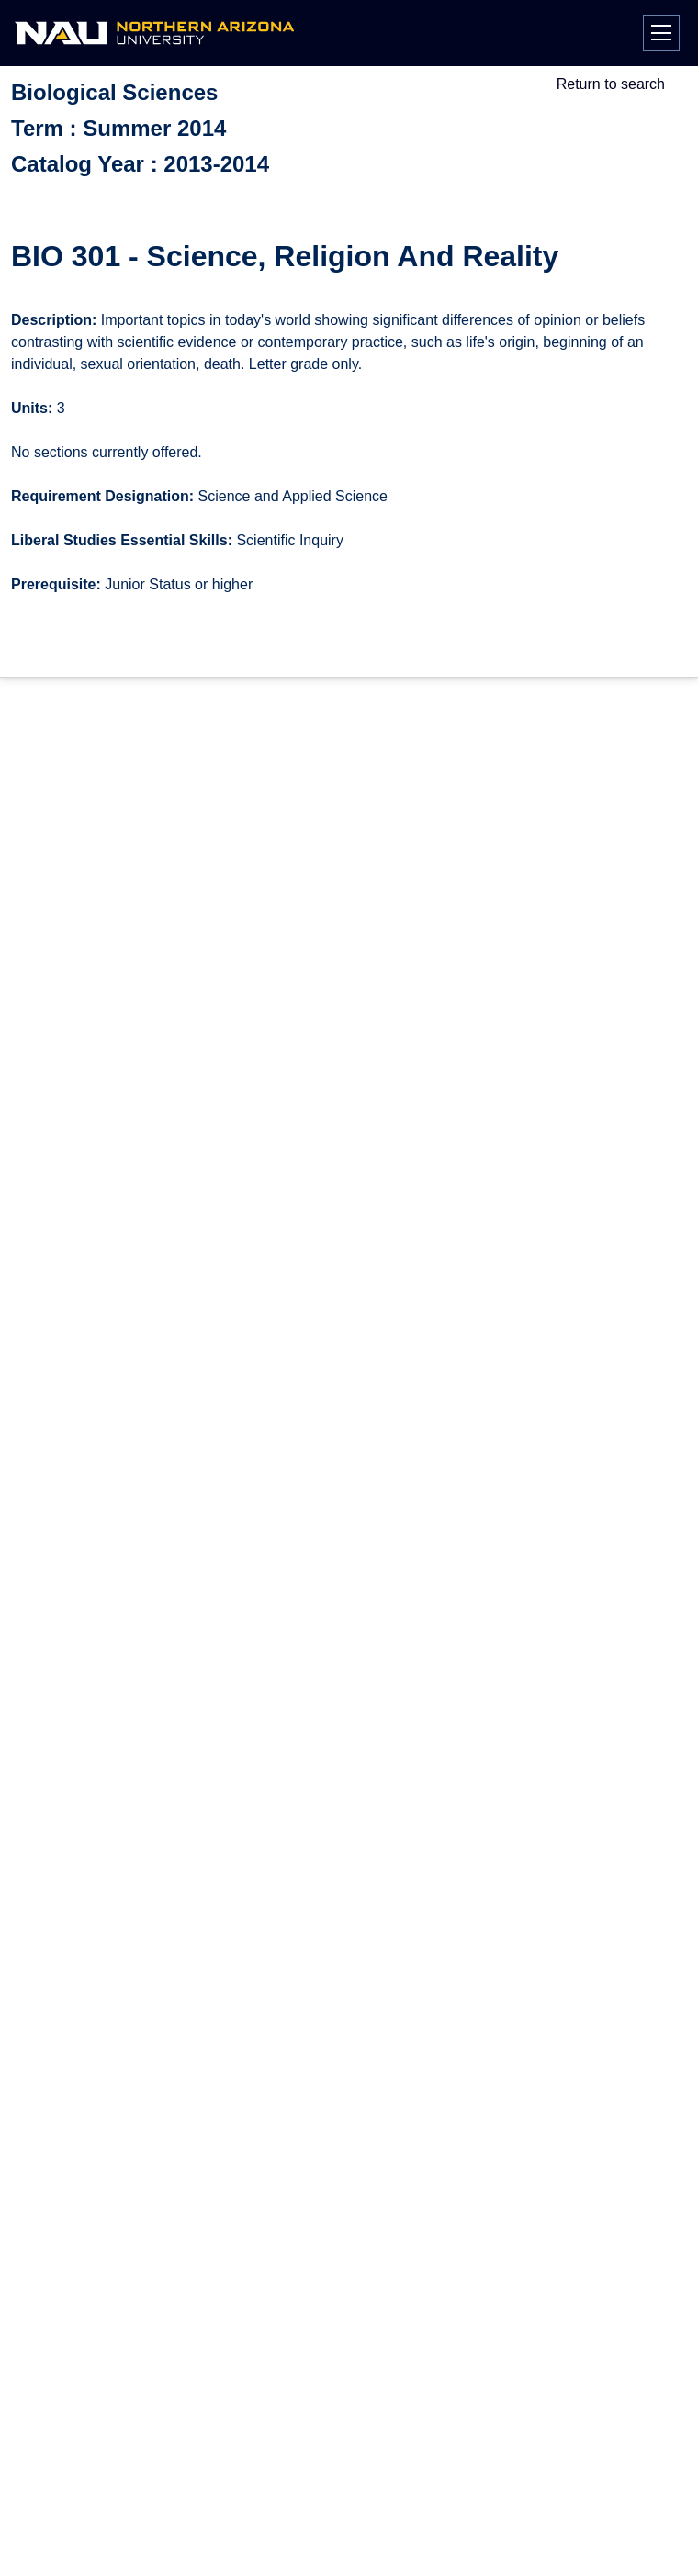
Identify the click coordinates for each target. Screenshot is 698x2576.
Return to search (611, 84)
